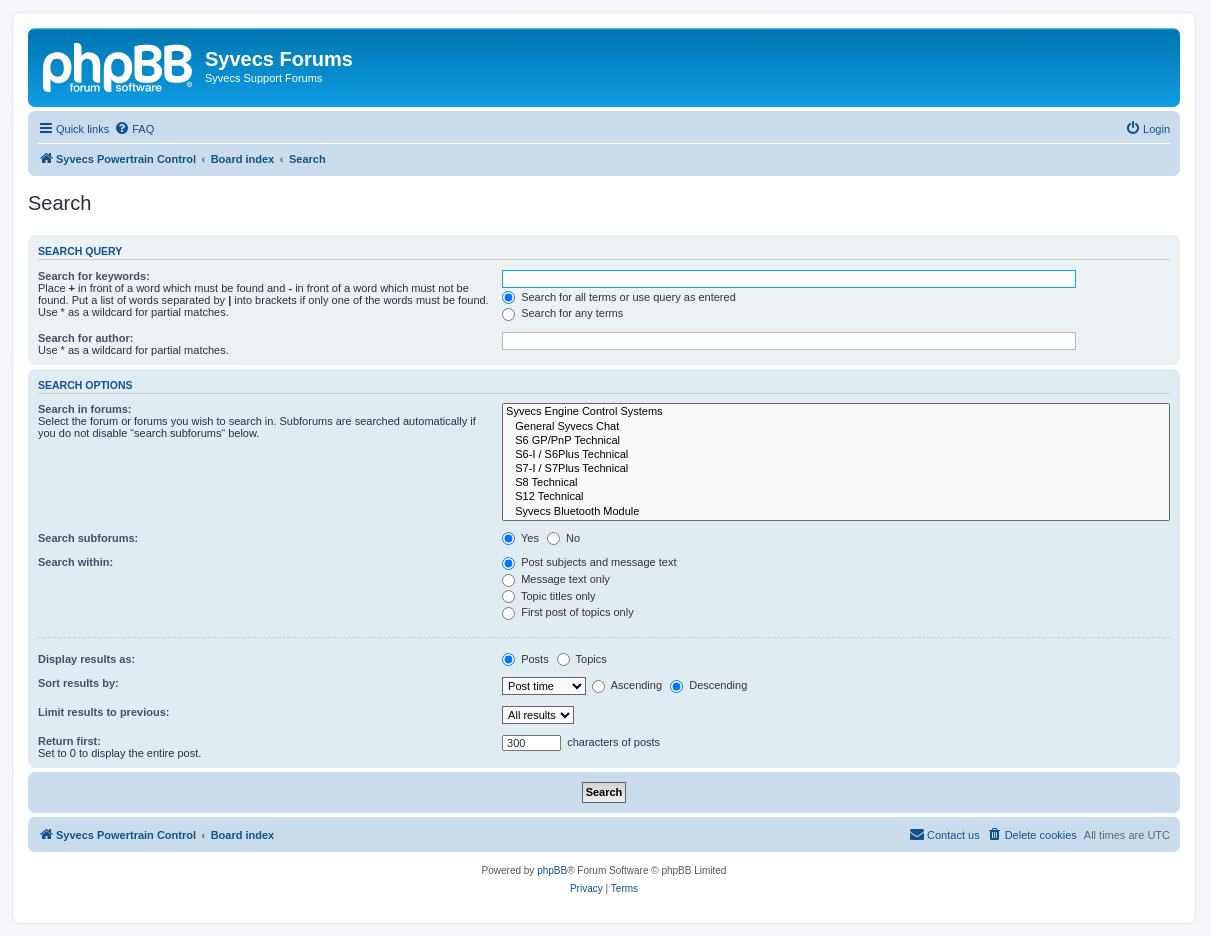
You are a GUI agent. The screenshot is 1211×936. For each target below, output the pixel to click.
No (563, 538)
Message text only (556, 579)
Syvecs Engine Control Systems (836, 412)
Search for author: (85, 338)
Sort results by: (78, 683)
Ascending (627, 685)
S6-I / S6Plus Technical (836, 455)
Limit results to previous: (103, 712)
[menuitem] (134, 129)
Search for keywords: (94, 276)
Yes (520, 538)
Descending (708, 685)
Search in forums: (85, 409)
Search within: (75, 562)
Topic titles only (548, 596)
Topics (582, 659)
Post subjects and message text (589, 562)
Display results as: (86, 659)
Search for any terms (562, 313)
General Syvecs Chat (836, 427)
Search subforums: (88, 538)
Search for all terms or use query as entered (619, 297)
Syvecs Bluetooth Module (836, 512)
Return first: (69, 741)
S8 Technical (836, 483)
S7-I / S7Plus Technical (836, 469)
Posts (525, 659)
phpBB (552, 870)
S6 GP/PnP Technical (836, 441)
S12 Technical (836, 497)
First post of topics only (568, 612)
